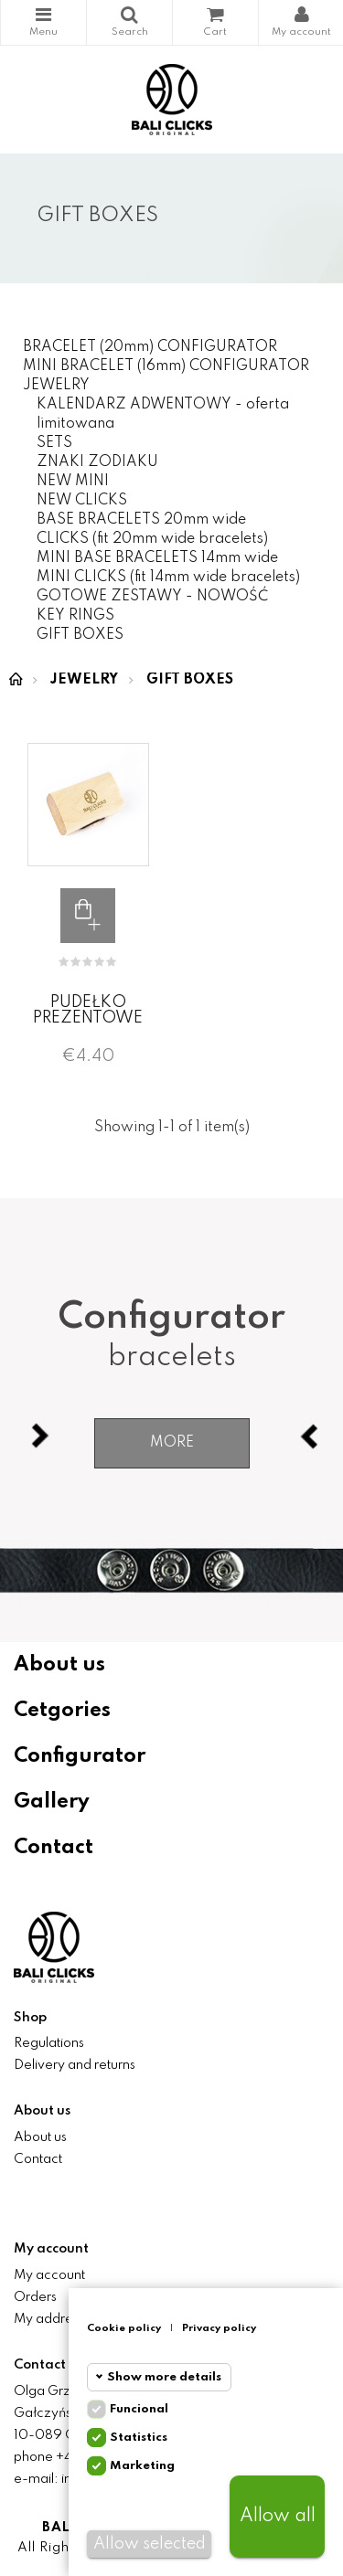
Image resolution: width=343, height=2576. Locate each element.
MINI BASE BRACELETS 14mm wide (157, 558)
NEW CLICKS (82, 500)
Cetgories (62, 1711)
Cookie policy (124, 2328)
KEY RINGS (75, 616)
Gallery (52, 1802)
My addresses (56, 2319)
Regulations (49, 2043)
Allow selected (149, 2544)
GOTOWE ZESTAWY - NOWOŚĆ (152, 596)
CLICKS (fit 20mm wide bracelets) (152, 539)
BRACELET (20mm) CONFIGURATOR (150, 347)
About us (59, 1665)
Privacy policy (219, 2328)
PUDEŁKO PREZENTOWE (88, 1010)
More (172, 1443)
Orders (35, 2297)
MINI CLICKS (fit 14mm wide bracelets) (168, 577)
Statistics (138, 2437)
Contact (53, 1848)
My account (49, 2275)
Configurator (79, 1756)
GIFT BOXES (80, 635)
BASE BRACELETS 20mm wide (141, 520)
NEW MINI (73, 481)
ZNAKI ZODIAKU (97, 462)
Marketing (142, 2466)
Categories (43, 14)
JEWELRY (56, 385)
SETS (54, 443)
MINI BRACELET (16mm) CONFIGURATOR (166, 366)
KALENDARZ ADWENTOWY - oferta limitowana (163, 414)
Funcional (139, 2409)
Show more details (164, 2377)
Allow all (278, 2516)
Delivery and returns (74, 2065)
